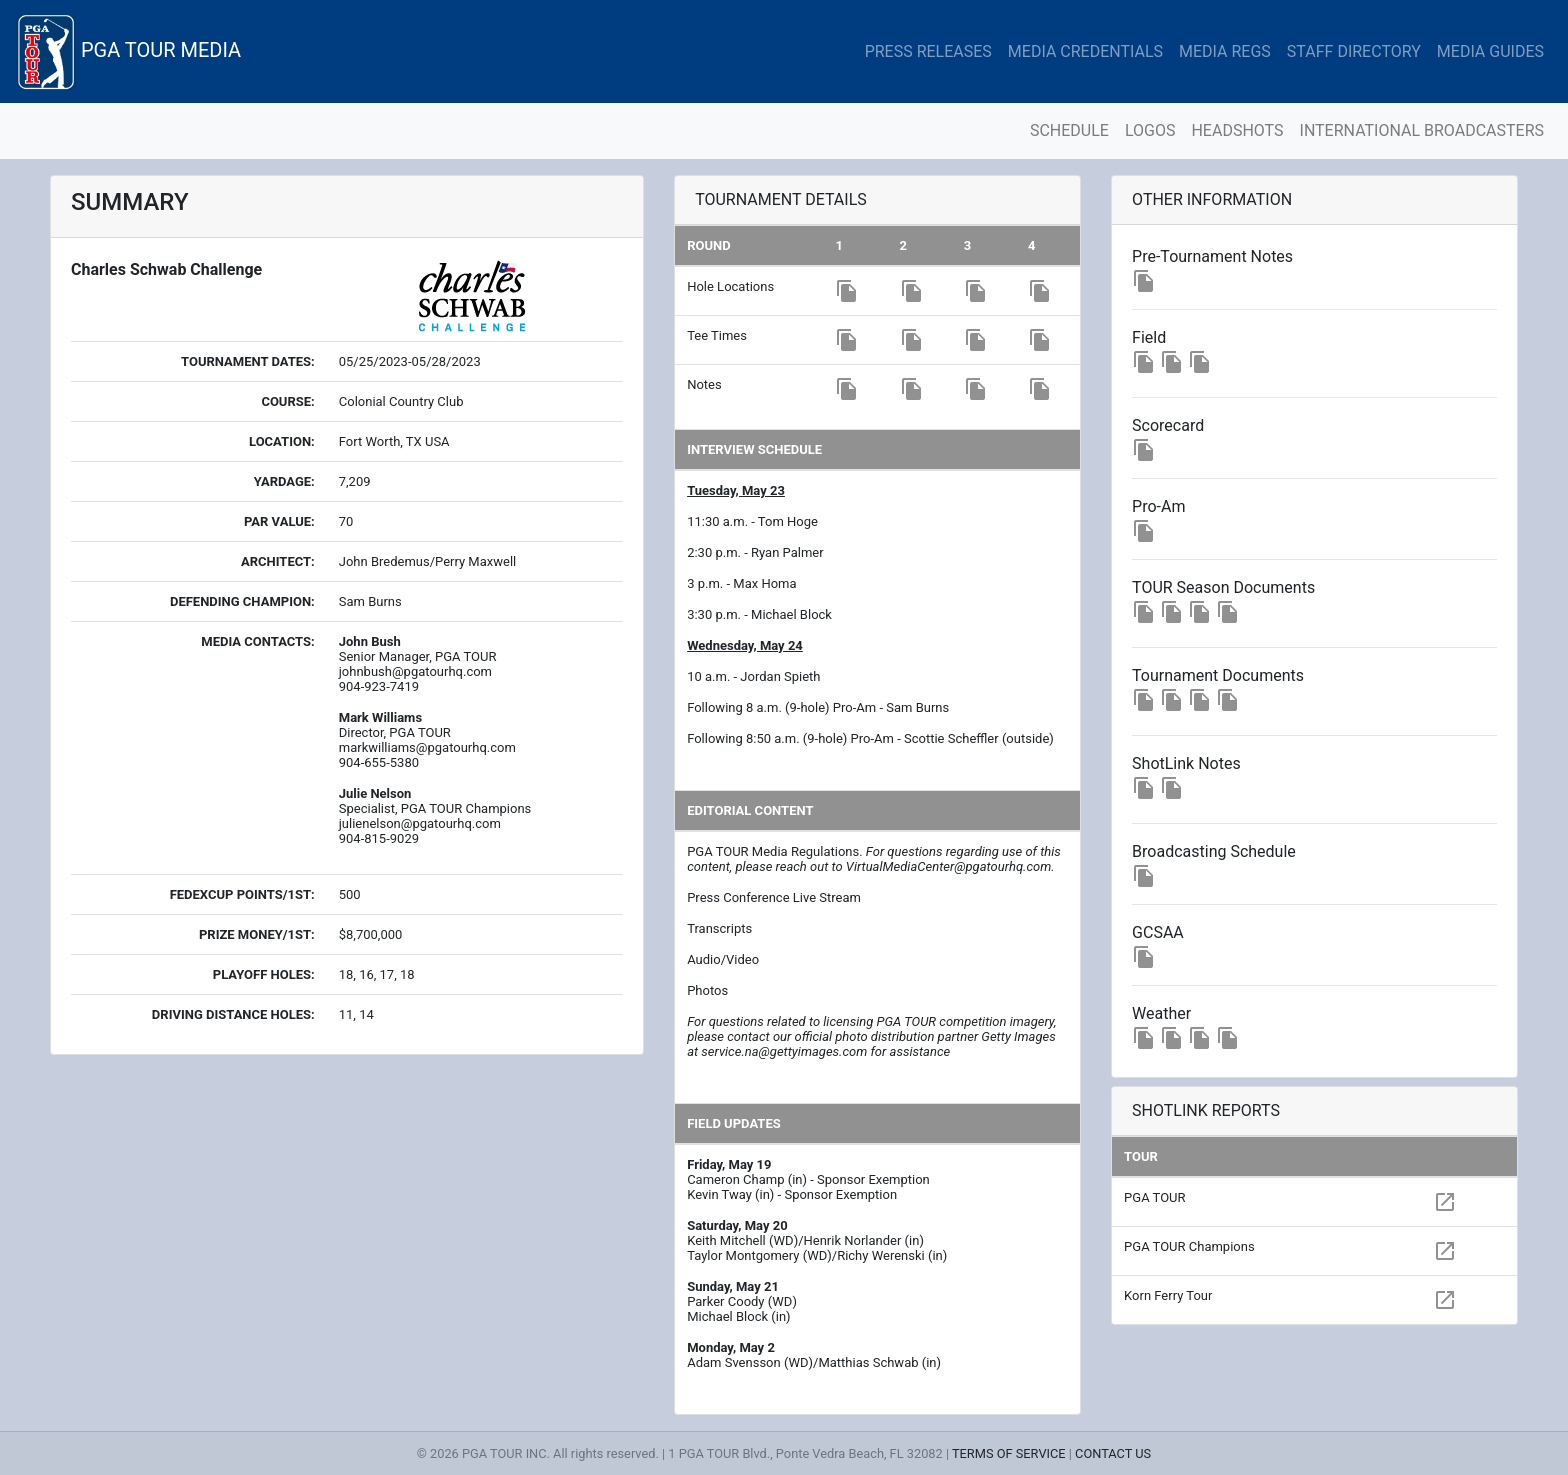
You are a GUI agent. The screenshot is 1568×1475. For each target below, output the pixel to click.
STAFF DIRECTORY (1354, 51)
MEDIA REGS (1225, 51)
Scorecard (1168, 425)
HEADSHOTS (1237, 130)
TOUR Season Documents (1223, 587)
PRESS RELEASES (928, 51)
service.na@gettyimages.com (784, 1051)
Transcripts (719, 928)
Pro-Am (1158, 506)
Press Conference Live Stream (774, 897)
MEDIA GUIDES (1490, 51)
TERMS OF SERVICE (1009, 1453)
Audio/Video (723, 959)
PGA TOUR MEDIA (128, 51)
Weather (1161, 1013)
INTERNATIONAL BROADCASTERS (1422, 130)
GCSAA (1158, 932)
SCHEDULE (1069, 130)
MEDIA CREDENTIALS (1085, 51)
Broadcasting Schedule (1214, 851)
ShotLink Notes (1186, 763)
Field (1149, 337)
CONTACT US (1113, 1453)
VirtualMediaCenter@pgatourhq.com (948, 866)
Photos (707, 990)
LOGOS (1150, 130)
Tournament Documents (1218, 675)
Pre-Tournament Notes (1212, 256)
